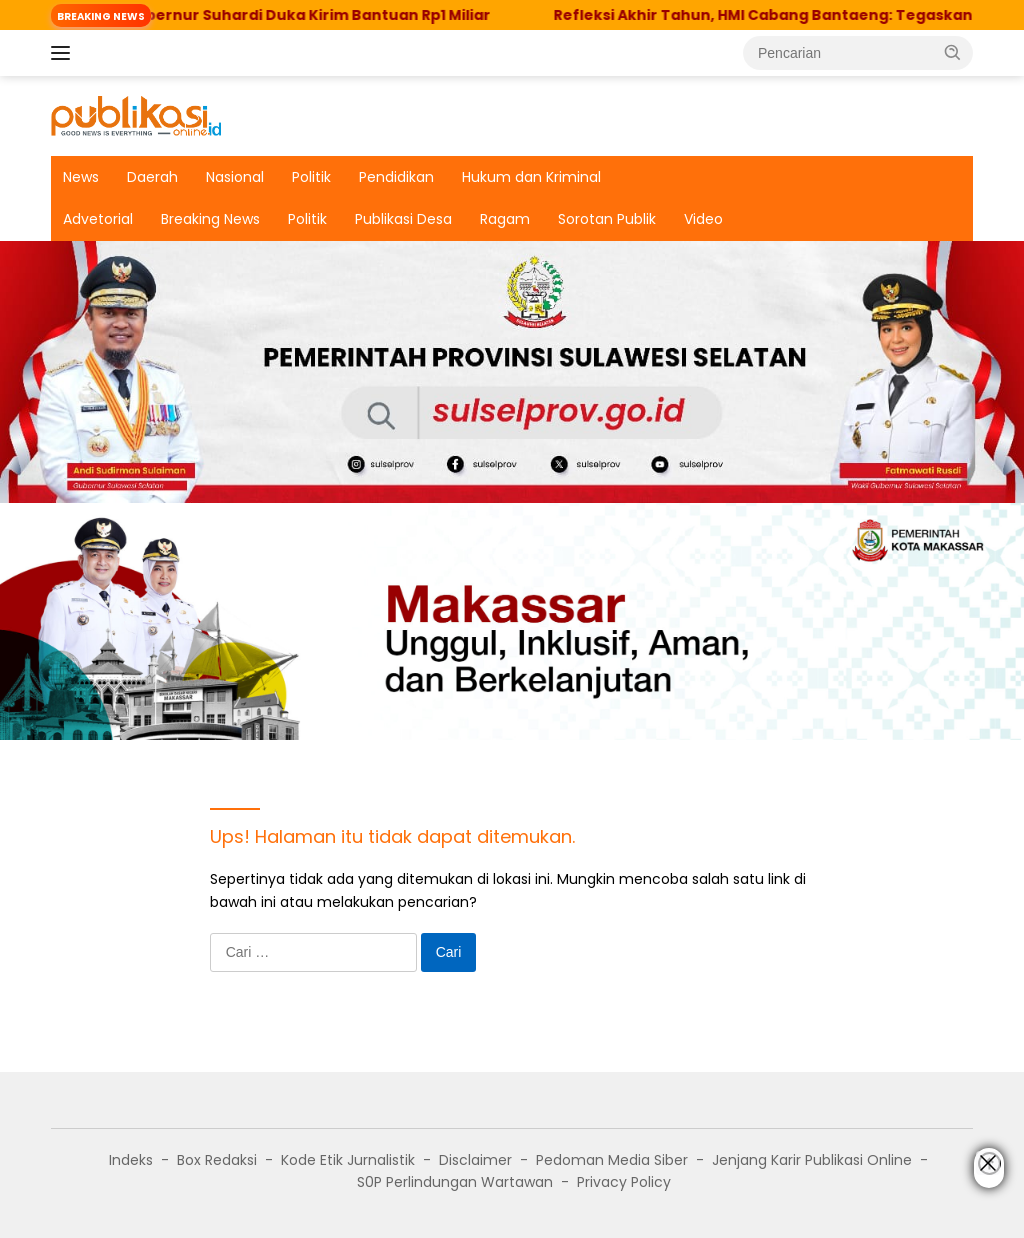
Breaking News (210, 219)
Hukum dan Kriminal (531, 177)
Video (703, 219)
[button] (953, 52)
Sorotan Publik (607, 219)
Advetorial (98, 219)
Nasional (235, 177)
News (81, 177)
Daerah (152, 177)
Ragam (505, 219)
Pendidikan (396, 177)
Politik (311, 177)
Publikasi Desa (403, 219)
